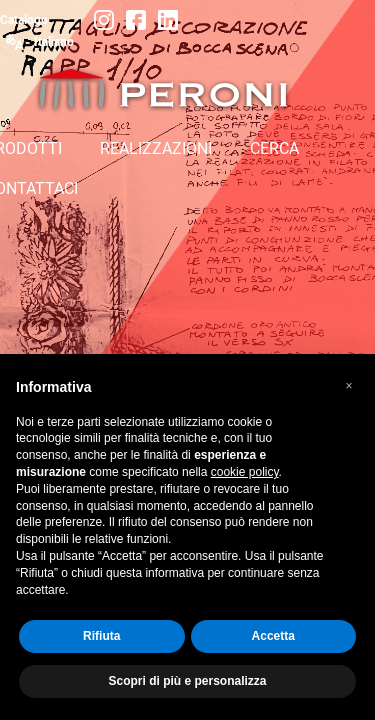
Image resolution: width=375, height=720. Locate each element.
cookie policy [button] (245, 472)
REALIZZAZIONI (156, 148)
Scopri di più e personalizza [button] (187, 681)
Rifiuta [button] (101, 636)
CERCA (274, 148)
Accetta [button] (273, 636)
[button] (349, 386)
